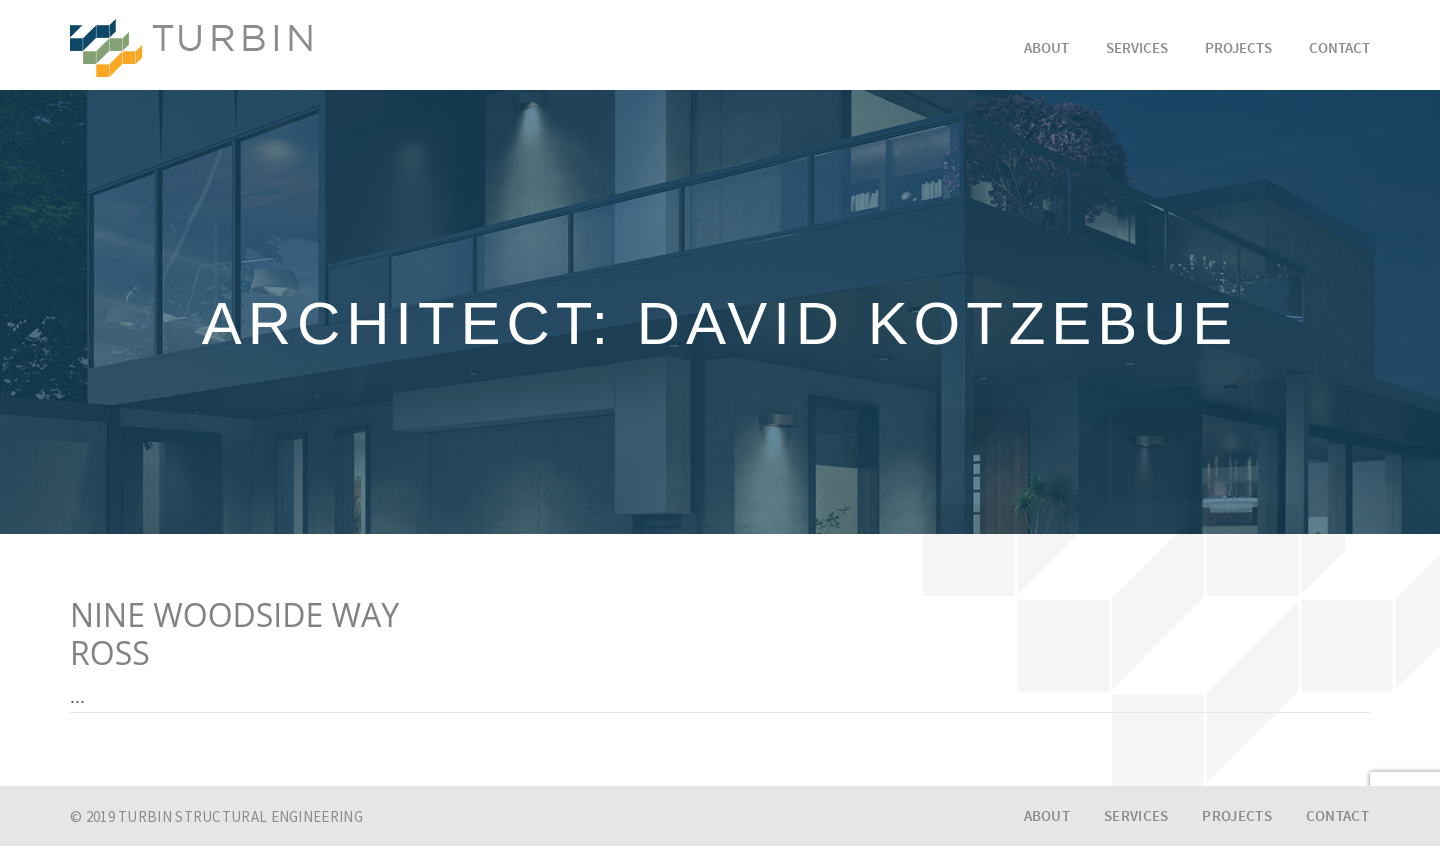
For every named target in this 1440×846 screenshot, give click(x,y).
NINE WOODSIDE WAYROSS (234, 634)
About (1046, 49)
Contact (1339, 49)
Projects (1238, 49)
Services (1137, 49)
